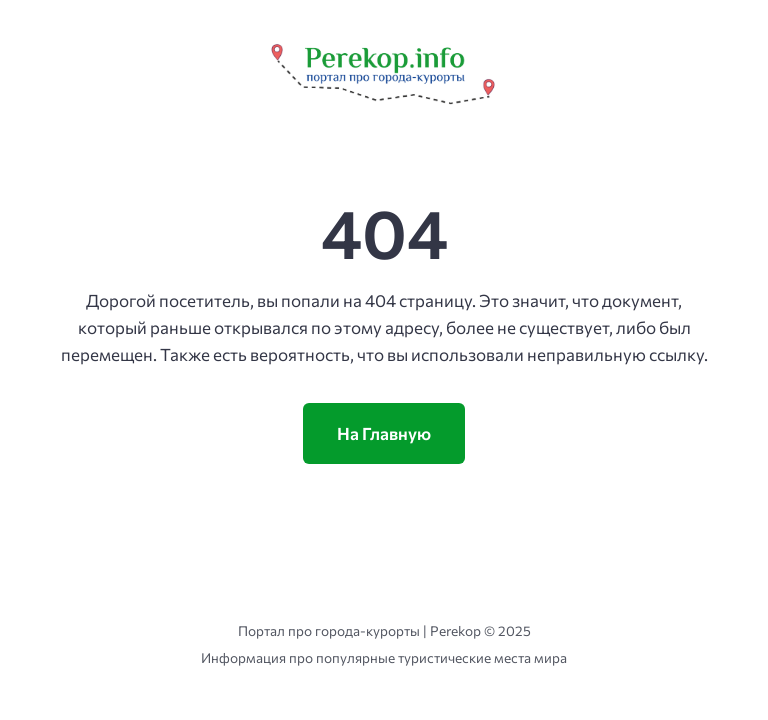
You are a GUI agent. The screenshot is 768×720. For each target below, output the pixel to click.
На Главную (384, 433)
